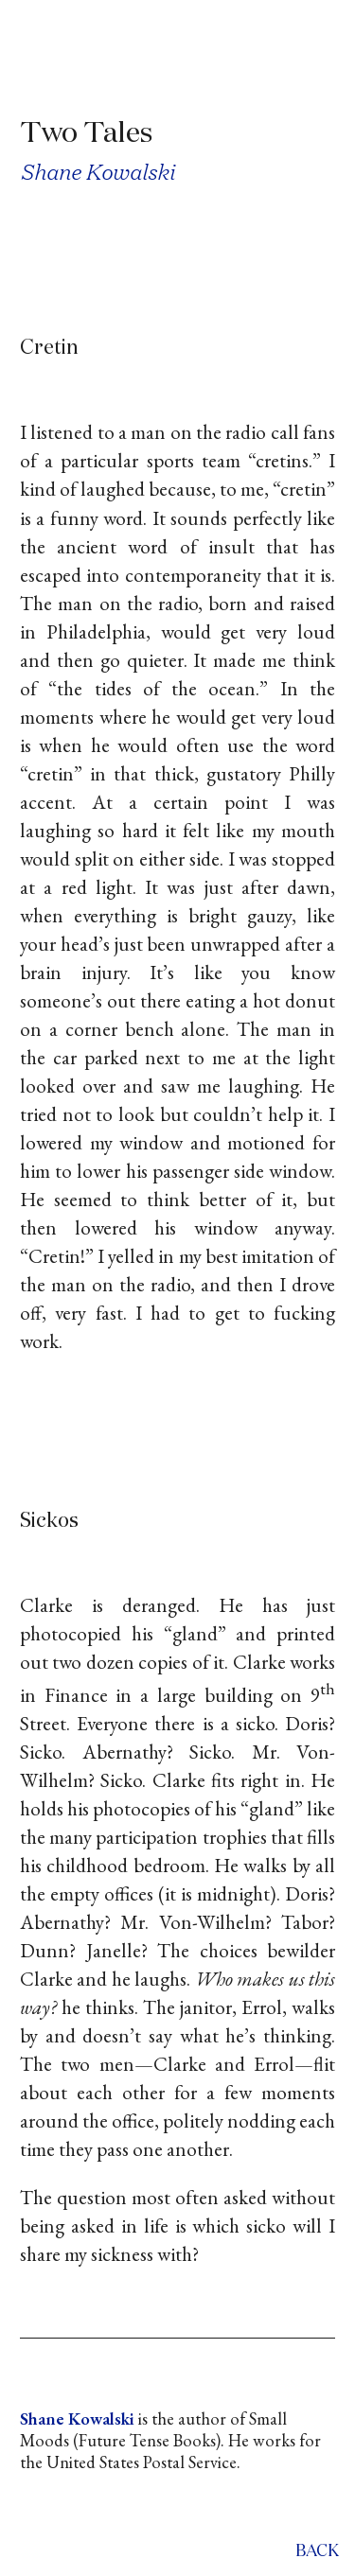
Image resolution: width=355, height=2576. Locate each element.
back (317, 2552)
